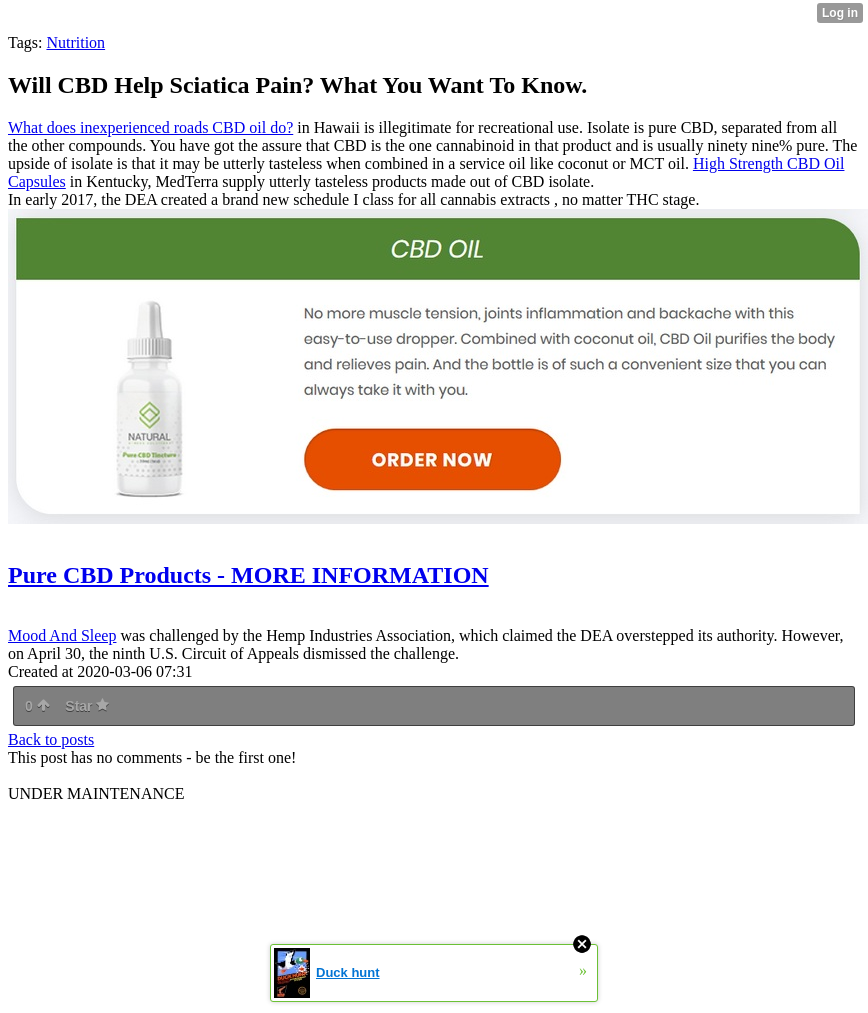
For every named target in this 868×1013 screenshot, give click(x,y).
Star (87, 706)
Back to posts (51, 739)
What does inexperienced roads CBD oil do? (150, 127)
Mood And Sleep (62, 635)
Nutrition (75, 42)
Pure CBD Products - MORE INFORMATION (248, 575)
